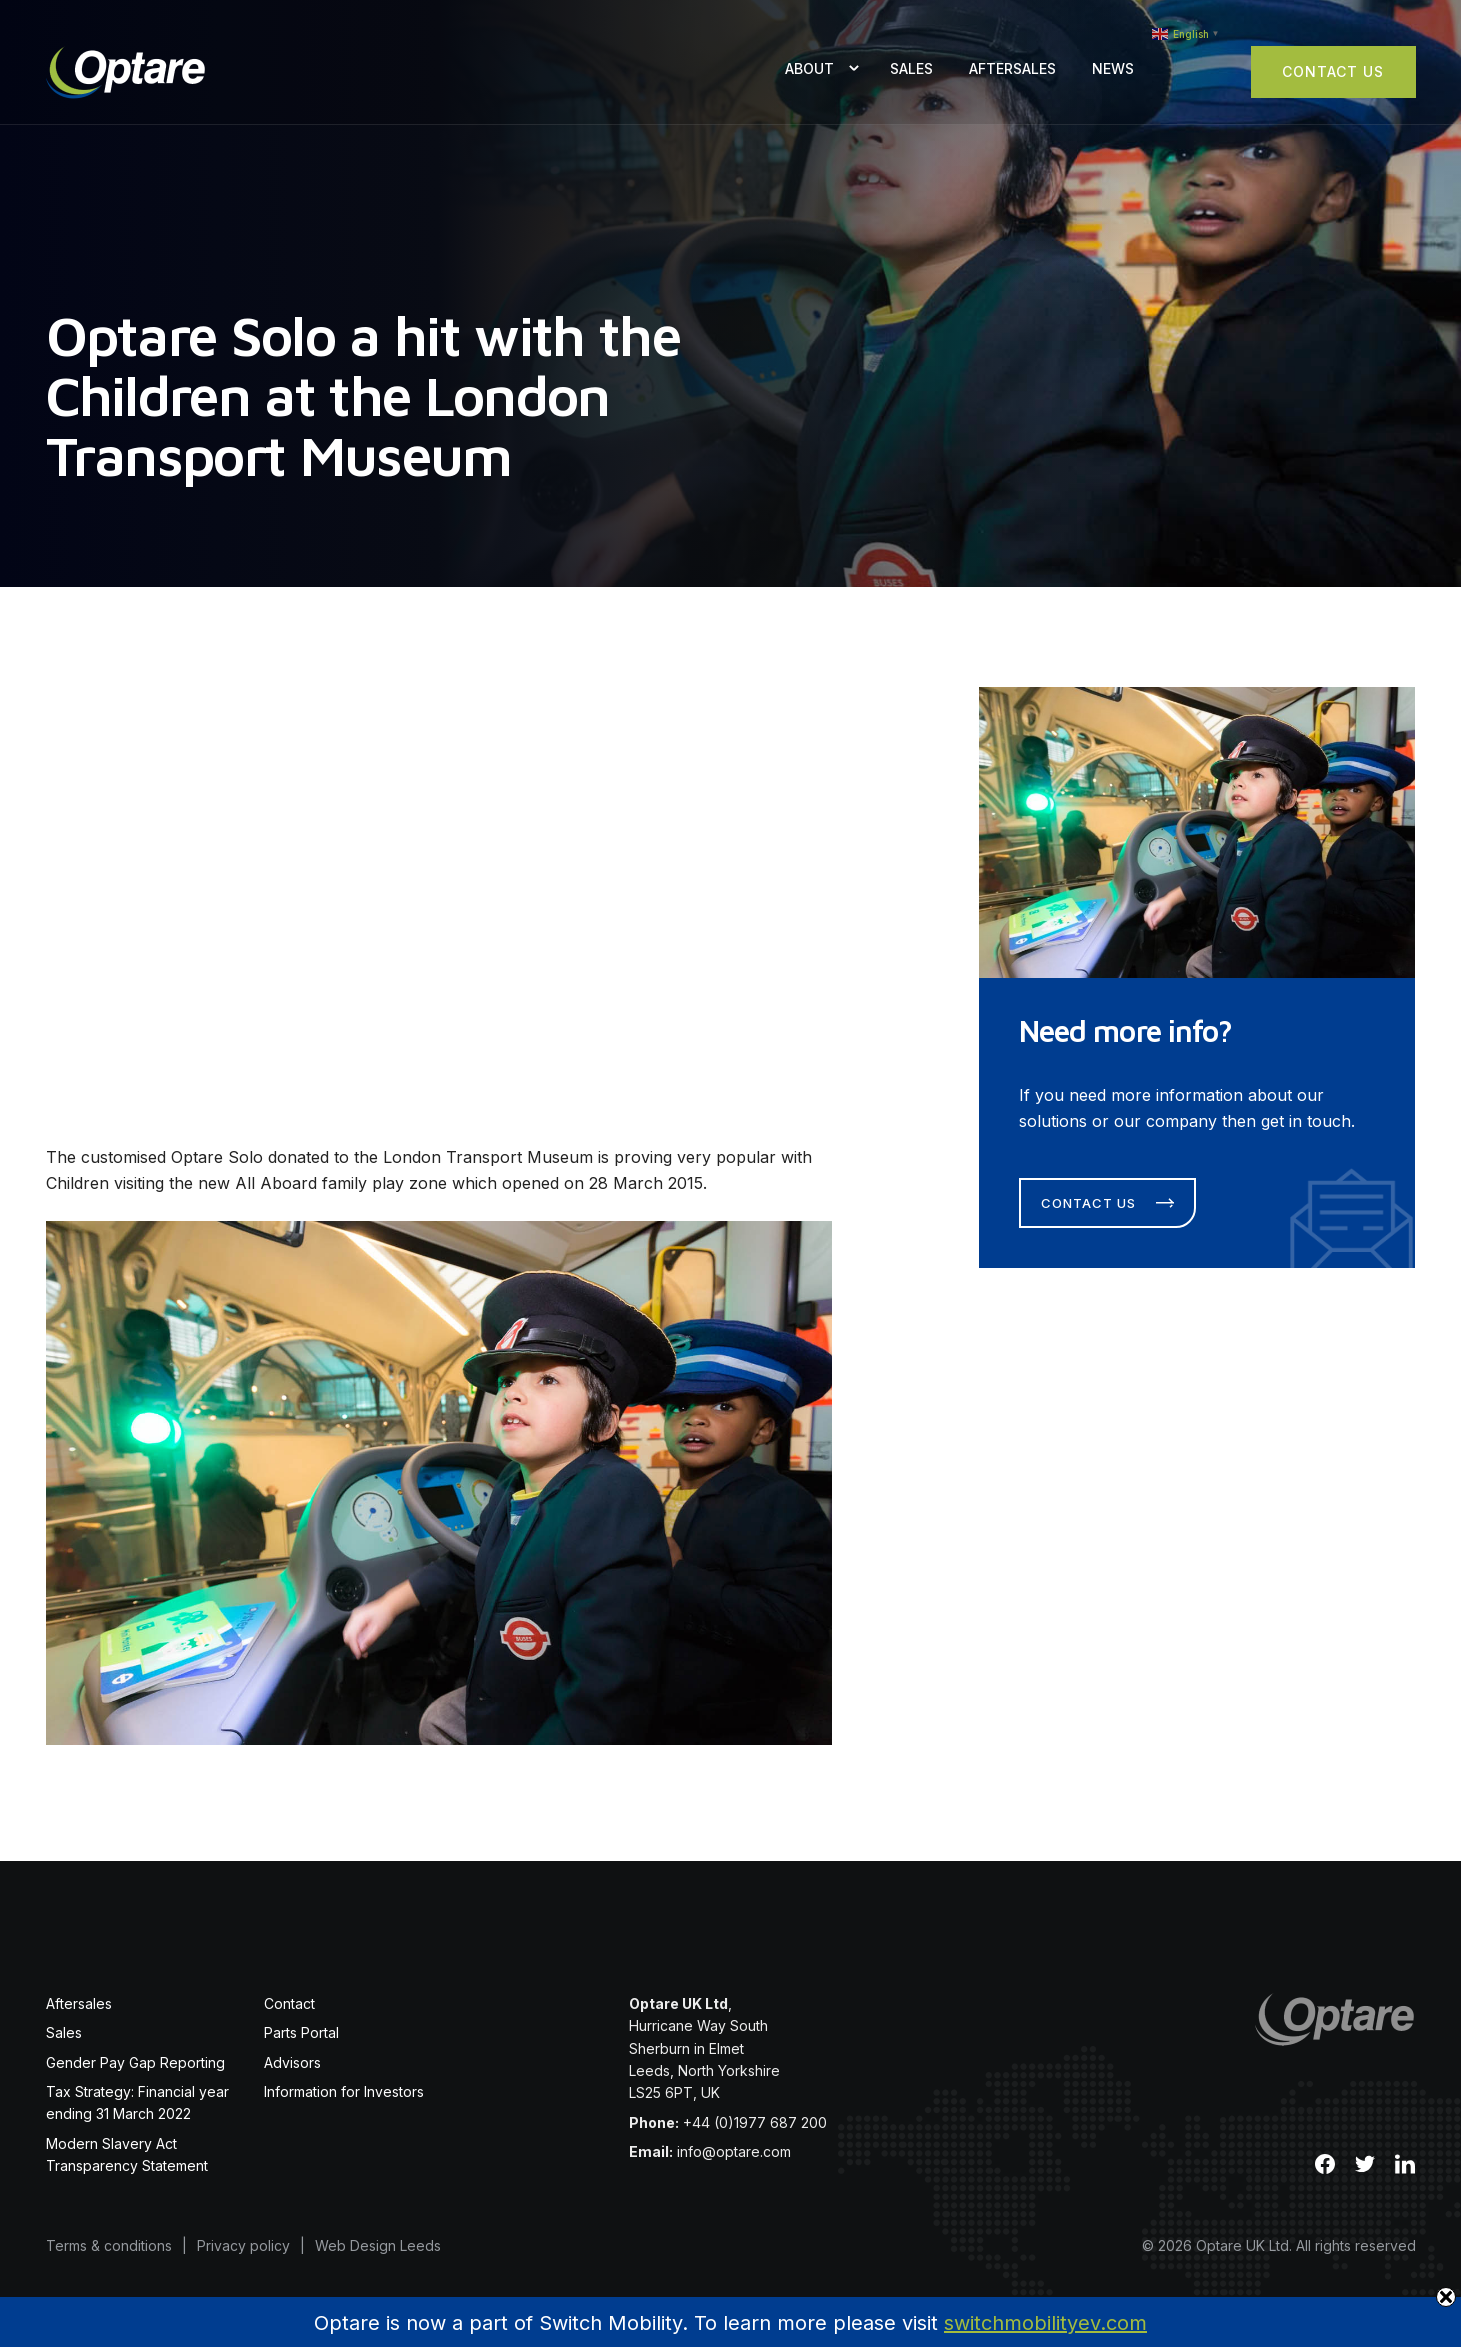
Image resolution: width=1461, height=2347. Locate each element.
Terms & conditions (109, 2245)
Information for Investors (344, 2091)
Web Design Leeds (378, 2245)
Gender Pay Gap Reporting (135, 2062)
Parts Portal (301, 2032)
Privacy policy (243, 2245)
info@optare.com (734, 2151)
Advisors (292, 2062)
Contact (289, 2003)
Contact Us (1333, 71)
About (809, 68)
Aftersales (1012, 68)
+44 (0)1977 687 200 (755, 2122)
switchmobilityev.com (1045, 2323)
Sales (911, 68)
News (1113, 68)
